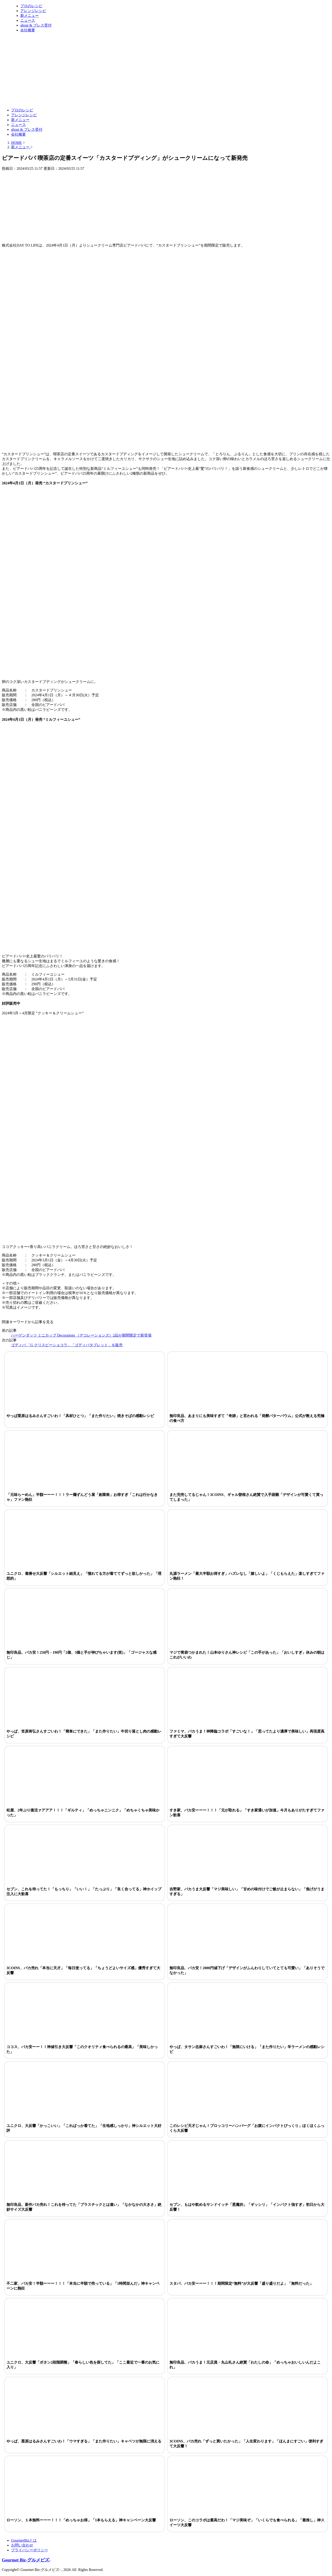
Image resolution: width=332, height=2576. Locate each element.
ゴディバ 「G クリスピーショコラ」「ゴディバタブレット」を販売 (67, 1345)
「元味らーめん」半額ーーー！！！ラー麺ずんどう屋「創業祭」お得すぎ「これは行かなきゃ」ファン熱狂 (82, 1497)
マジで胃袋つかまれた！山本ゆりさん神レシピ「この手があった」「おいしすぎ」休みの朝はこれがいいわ (246, 1654)
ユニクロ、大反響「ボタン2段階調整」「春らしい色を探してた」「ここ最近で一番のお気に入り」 (83, 2364)
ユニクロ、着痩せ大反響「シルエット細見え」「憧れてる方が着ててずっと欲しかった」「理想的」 (83, 1576)
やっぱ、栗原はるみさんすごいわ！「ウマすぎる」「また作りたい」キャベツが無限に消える (83, 2441)
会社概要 (27, 30)
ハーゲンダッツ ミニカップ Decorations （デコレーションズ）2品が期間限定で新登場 (81, 1335)
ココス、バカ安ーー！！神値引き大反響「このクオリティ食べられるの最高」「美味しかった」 (82, 2049)
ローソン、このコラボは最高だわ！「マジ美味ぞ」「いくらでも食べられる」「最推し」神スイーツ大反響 (246, 2522)
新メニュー (29, 16)
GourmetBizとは (24, 2540)
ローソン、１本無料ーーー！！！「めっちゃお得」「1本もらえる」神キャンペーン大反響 (81, 2520)
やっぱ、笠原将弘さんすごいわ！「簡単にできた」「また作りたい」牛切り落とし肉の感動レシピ (83, 1733)
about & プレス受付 (36, 25)
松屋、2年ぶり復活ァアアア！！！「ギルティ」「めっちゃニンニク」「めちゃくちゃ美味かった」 (83, 1812)
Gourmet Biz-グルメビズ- (26, 2560)
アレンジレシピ (33, 11)
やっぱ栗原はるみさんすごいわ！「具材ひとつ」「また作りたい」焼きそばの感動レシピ (80, 1416)
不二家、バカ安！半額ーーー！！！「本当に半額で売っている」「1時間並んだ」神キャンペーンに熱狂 (83, 2285)
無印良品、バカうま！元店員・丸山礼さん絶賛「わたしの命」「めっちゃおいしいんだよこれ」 (245, 2364)
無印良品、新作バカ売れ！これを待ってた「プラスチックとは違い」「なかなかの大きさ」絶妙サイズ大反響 (83, 2207)
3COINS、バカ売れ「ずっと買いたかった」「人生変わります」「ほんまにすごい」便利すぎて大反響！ (246, 2443)
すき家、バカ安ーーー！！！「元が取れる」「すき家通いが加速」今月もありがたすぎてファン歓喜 (246, 1812)
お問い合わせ (22, 2545)
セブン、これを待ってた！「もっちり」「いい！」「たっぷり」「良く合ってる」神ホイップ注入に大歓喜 (83, 1891)
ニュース (27, 20)
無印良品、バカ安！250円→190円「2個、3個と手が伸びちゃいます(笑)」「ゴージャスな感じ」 (81, 1654)
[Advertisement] (86, 93)
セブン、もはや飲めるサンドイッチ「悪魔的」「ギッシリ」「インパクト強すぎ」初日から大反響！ (246, 2207)
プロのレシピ (31, 6)
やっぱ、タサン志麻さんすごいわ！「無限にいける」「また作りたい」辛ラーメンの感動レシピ (246, 2049)
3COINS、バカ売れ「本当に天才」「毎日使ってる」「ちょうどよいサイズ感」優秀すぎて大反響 (83, 1970)
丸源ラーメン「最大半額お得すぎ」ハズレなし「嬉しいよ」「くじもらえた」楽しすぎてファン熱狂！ (246, 1576)
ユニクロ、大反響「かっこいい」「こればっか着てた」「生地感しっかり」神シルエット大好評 (83, 2128)
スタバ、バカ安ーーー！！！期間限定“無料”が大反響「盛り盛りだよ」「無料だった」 (241, 2283)
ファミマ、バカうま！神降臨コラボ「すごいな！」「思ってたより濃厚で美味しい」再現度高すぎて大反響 (246, 1733)
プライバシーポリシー (29, 2550)
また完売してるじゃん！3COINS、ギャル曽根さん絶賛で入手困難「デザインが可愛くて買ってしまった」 (246, 1497)
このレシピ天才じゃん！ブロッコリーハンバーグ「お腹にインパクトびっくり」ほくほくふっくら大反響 (246, 2128)
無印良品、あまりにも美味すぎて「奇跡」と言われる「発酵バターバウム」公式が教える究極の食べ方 (246, 1418)
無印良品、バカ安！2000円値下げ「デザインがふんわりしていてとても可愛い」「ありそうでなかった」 (246, 1970)
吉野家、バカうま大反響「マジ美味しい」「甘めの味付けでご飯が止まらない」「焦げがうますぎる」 (246, 1891)
